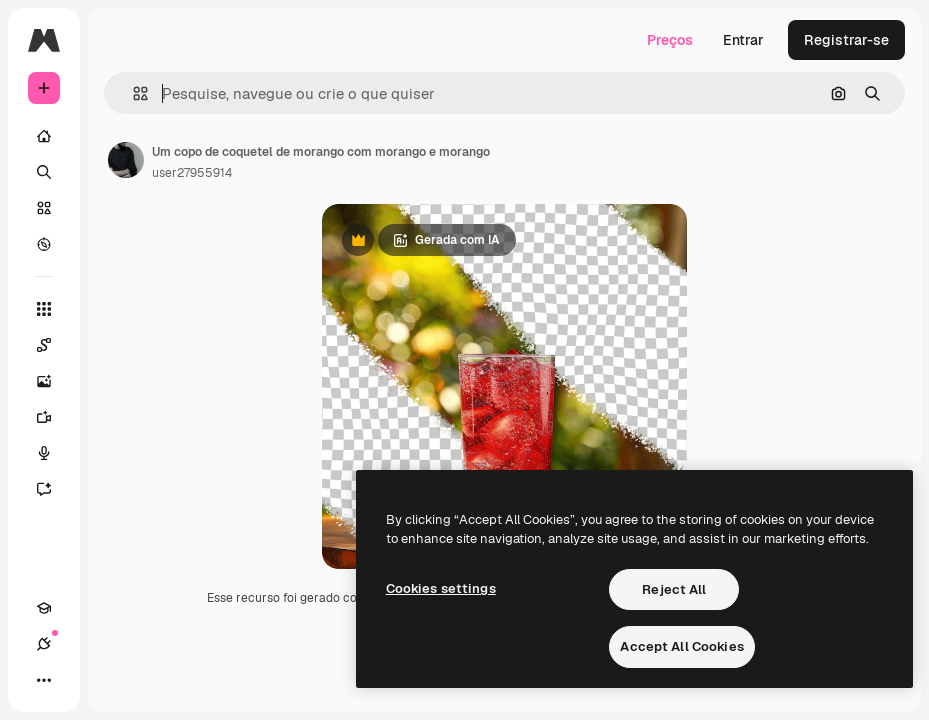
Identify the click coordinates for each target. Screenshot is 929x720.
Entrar (743, 40)
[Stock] (44, 208)
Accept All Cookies (681, 646)
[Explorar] (44, 244)
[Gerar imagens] (54, 381)
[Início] (44, 136)
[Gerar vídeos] (54, 417)
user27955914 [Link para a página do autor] (192, 173)
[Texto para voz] (54, 453)
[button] (132, 93)
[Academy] (44, 608)
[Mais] (44, 680)
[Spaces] (54, 345)
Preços (670, 40)
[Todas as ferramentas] (44, 309)
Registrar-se (846, 40)
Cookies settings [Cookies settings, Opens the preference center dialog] (441, 588)
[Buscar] (44, 172)
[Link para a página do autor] (126, 160)
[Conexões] (44, 644)
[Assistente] (54, 489)
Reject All (674, 589)
